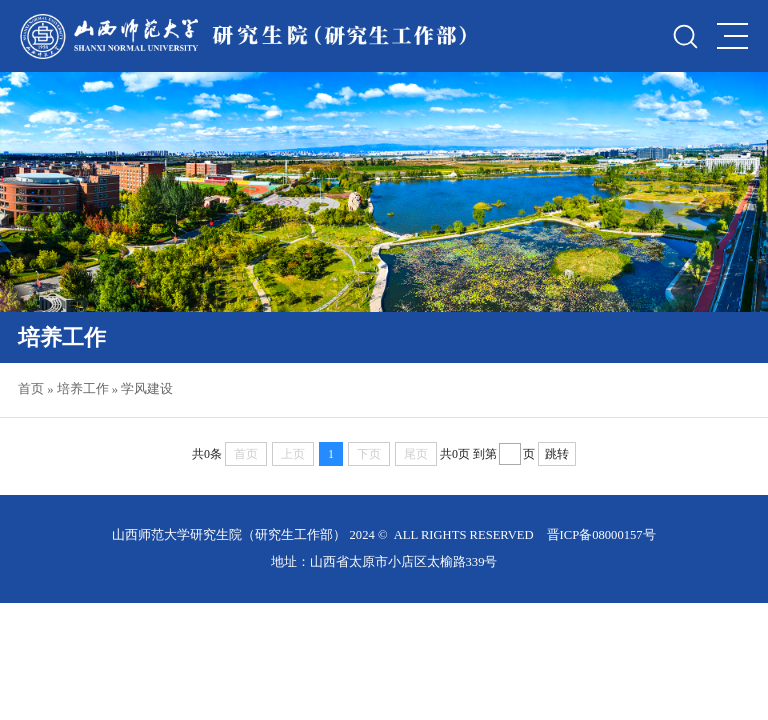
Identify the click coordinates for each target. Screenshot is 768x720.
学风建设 (147, 389)
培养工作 (83, 389)
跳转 (557, 454)
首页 (31, 389)
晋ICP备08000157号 (601, 535)
